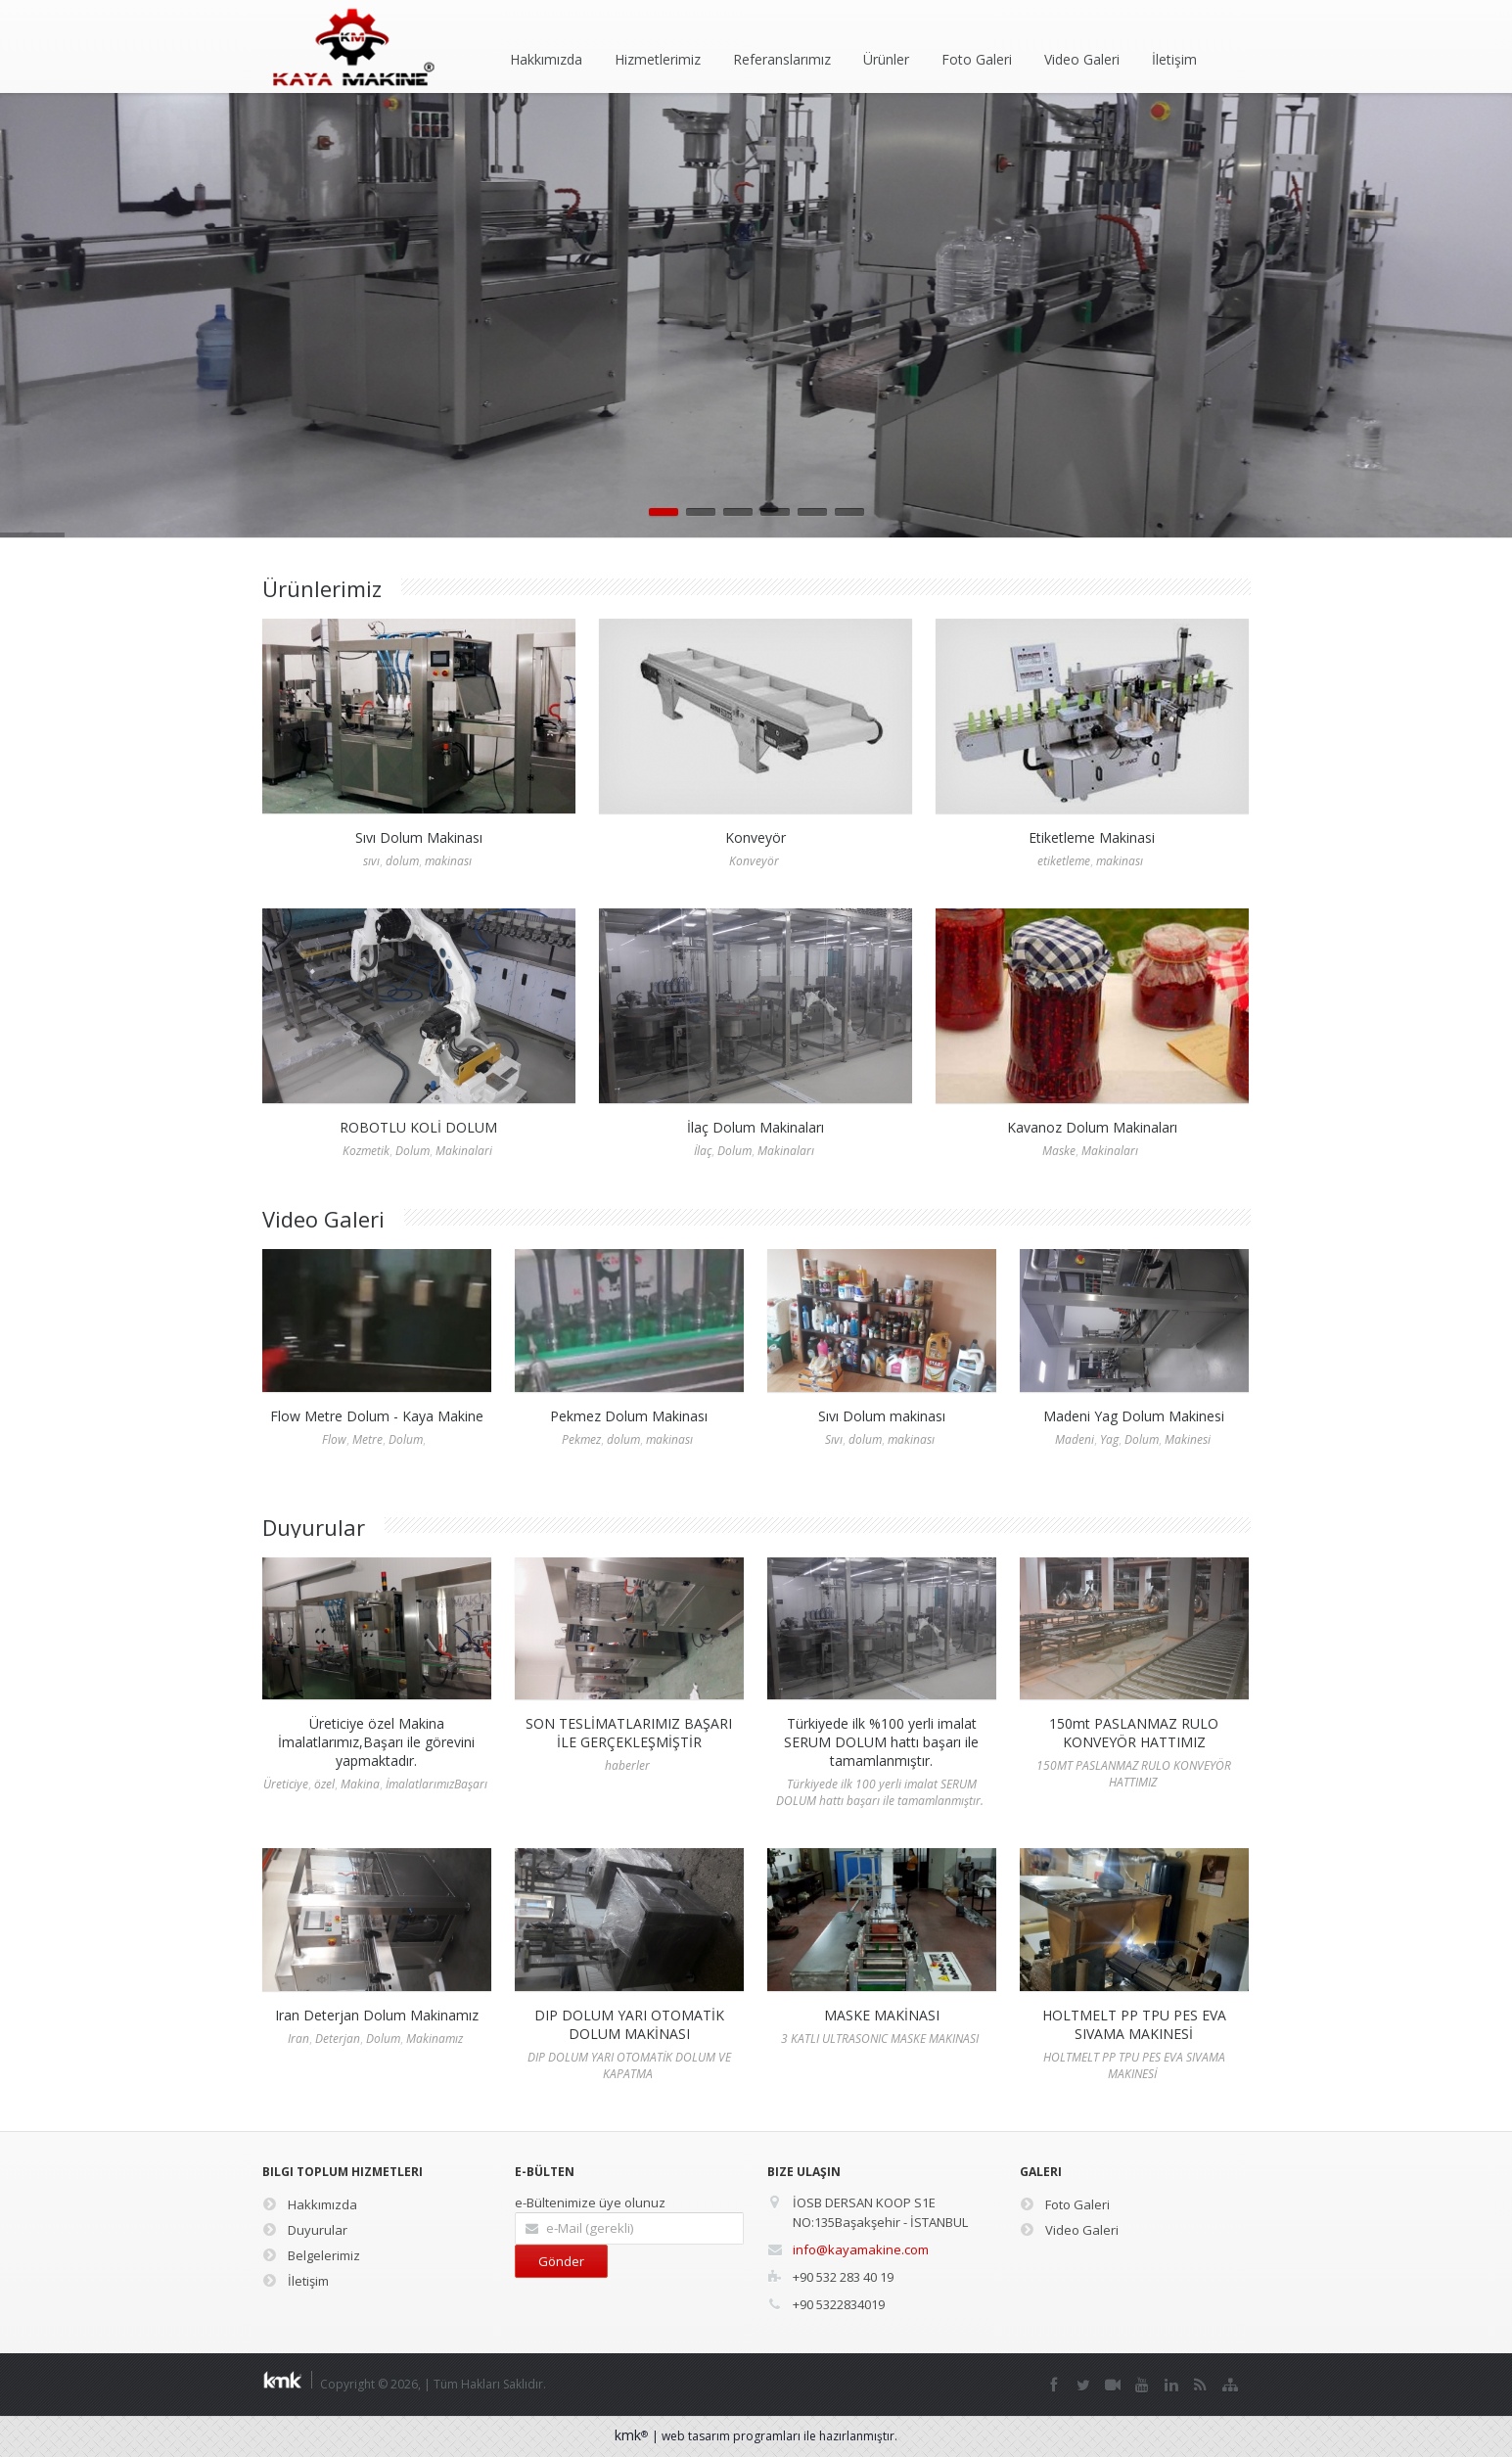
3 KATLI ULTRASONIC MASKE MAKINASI (880, 2038)
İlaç (702, 1150)
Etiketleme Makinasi (1092, 837)
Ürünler (886, 59)
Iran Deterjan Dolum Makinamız (377, 2015)
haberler (627, 1765)
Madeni (1074, 1439)
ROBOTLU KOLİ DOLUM (418, 1127)
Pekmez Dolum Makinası (629, 1416)
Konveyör (755, 837)
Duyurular (304, 2230)
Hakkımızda (546, 59)
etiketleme (1063, 861)
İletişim (1174, 59)
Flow (334, 1439)
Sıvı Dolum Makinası (418, 837)
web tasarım (696, 2436)
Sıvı (834, 1439)
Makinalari (463, 1150)
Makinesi (1188, 1439)
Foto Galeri (976, 59)
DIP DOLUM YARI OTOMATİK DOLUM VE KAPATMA (629, 2065)
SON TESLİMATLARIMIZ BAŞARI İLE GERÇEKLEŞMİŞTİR (629, 1732)
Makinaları (785, 1150)
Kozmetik (366, 1150)
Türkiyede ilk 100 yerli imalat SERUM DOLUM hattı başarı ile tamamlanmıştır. (880, 1792)
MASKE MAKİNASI (881, 2015)
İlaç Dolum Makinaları (755, 1127)
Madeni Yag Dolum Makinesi (1133, 1416)
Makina (360, 1784)
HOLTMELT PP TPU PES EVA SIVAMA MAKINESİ (1134, 2024)
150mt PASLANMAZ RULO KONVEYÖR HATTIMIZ (1133, 1732)
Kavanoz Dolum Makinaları (1092, 1127)
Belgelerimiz (311, 2255)
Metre (367, 1439)
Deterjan (337, 2038)
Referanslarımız (782, 59)
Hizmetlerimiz (658, 59)
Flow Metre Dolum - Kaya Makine (376, 1416)
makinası (448, 861)
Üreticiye (285, 1784)
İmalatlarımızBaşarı (436, 1784)
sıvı (371, 861)
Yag (1109, 1439)
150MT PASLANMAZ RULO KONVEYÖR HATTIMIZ (1133, 1773)
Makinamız (434, 2038)
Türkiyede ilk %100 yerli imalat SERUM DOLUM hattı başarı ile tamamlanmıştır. (881, 1742)
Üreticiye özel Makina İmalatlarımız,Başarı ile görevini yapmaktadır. (376, 1742)
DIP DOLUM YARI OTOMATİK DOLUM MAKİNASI (629, 2024)
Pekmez (581, 1439)
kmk (633, 2435)
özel (324, 1784)
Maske (1059, 1150)
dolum (402, 861)
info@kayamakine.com (861, 2249)
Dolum (412, 1150)
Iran (298, 2038)
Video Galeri (1082, 59)
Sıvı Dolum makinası (881, 1416)
